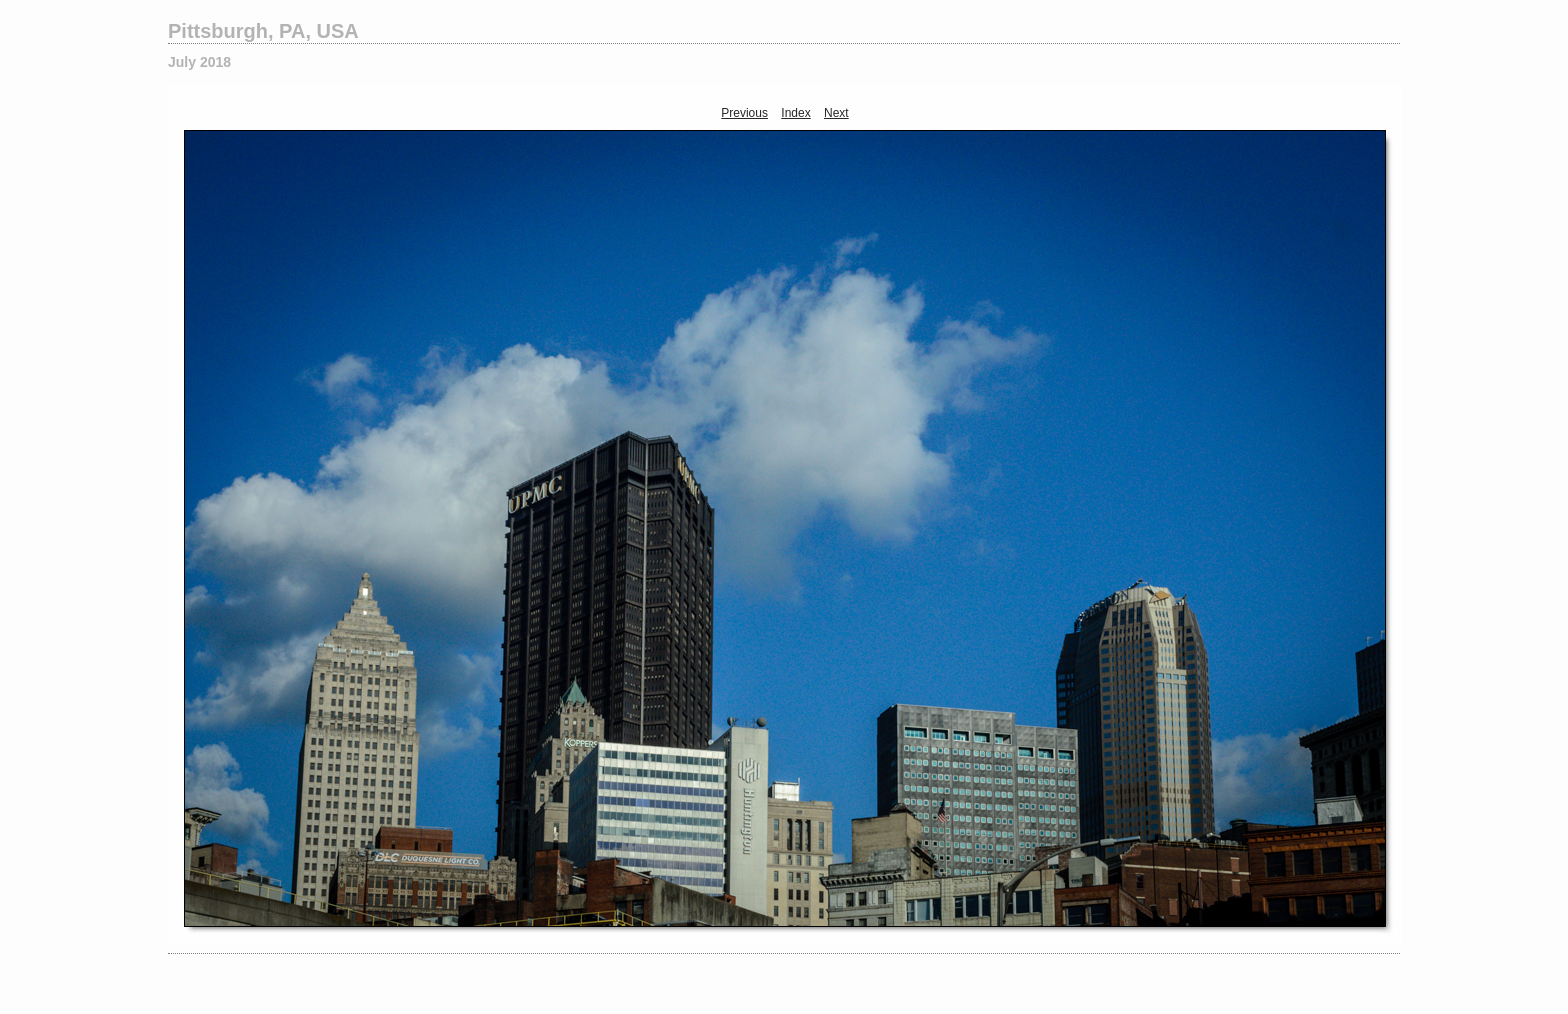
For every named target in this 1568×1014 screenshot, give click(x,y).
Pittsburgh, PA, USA (263, 31)
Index (795, 113)
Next (836, 113)
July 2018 (199, 62)
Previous (744, 113)
